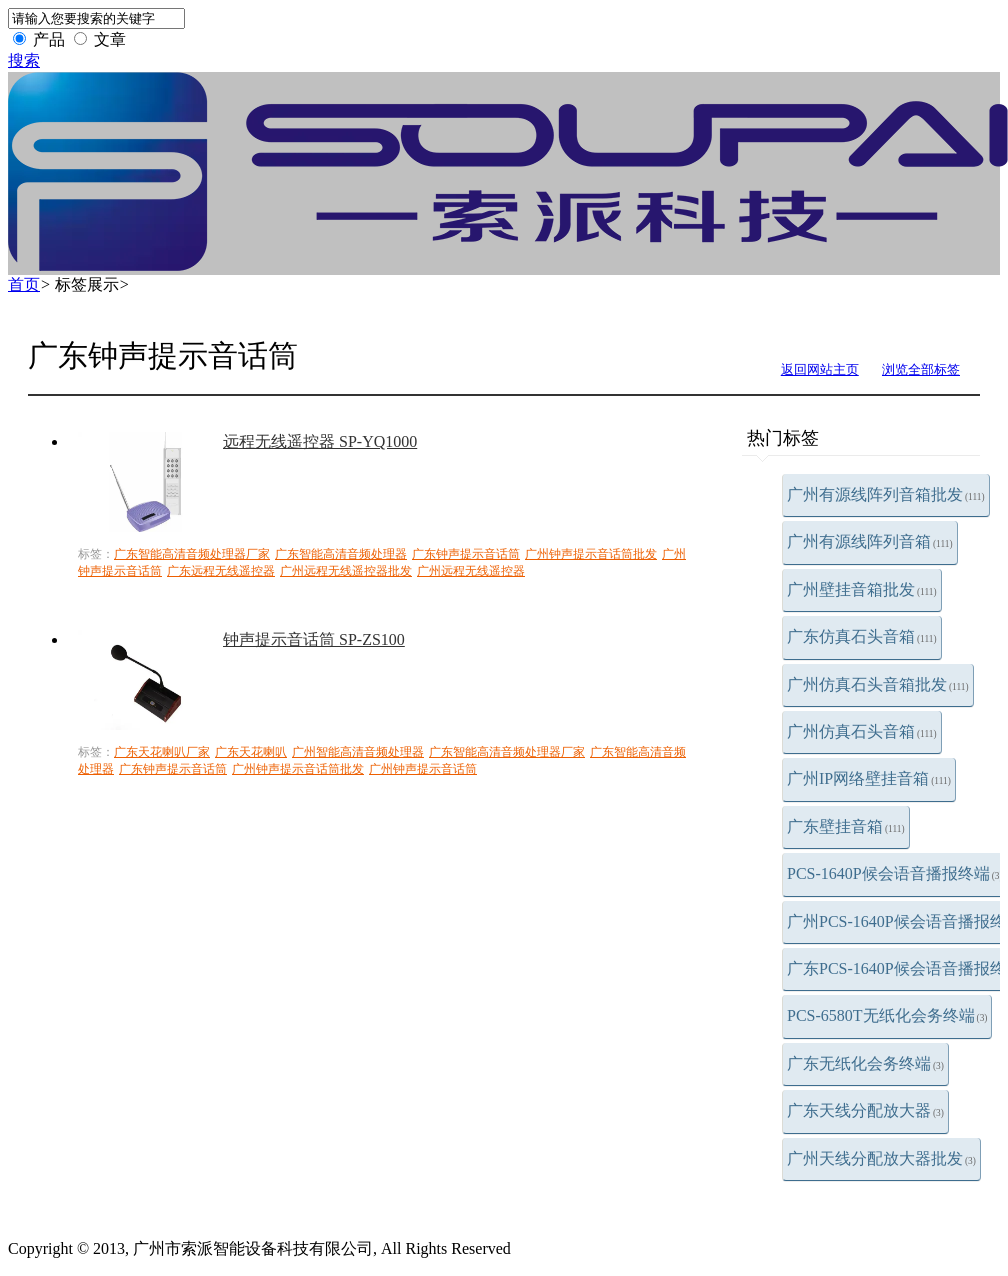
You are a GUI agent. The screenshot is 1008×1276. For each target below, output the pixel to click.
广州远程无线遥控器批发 (346, 571)
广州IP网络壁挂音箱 (869, 778)
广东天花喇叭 (251, 752)
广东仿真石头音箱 (862, 636)
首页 (24, 284)
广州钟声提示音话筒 (423, 769)
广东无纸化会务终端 (865, 1063)
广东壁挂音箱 (846, 826)
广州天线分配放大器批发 (881, 1158)
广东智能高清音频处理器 (341, 554)
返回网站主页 (820, 369)
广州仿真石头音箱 (862, 731)
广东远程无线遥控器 (221, 571)
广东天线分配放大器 (865, 1110)
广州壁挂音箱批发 (862, 589)
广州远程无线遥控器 (471, 571)
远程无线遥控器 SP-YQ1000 (320, 441)
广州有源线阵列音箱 (870, 541)
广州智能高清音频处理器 (358, 752)
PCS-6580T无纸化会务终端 (887, 1015)
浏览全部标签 (921, 369)
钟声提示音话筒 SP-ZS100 (314, 639)
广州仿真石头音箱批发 (878, 684)
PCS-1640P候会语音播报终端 (895, 873)
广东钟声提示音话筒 (466, 554)
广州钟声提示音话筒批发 (591, 554)
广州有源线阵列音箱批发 (886, 494)
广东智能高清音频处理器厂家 (192, 554)
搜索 (24, 60)
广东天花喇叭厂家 (162, 752)
